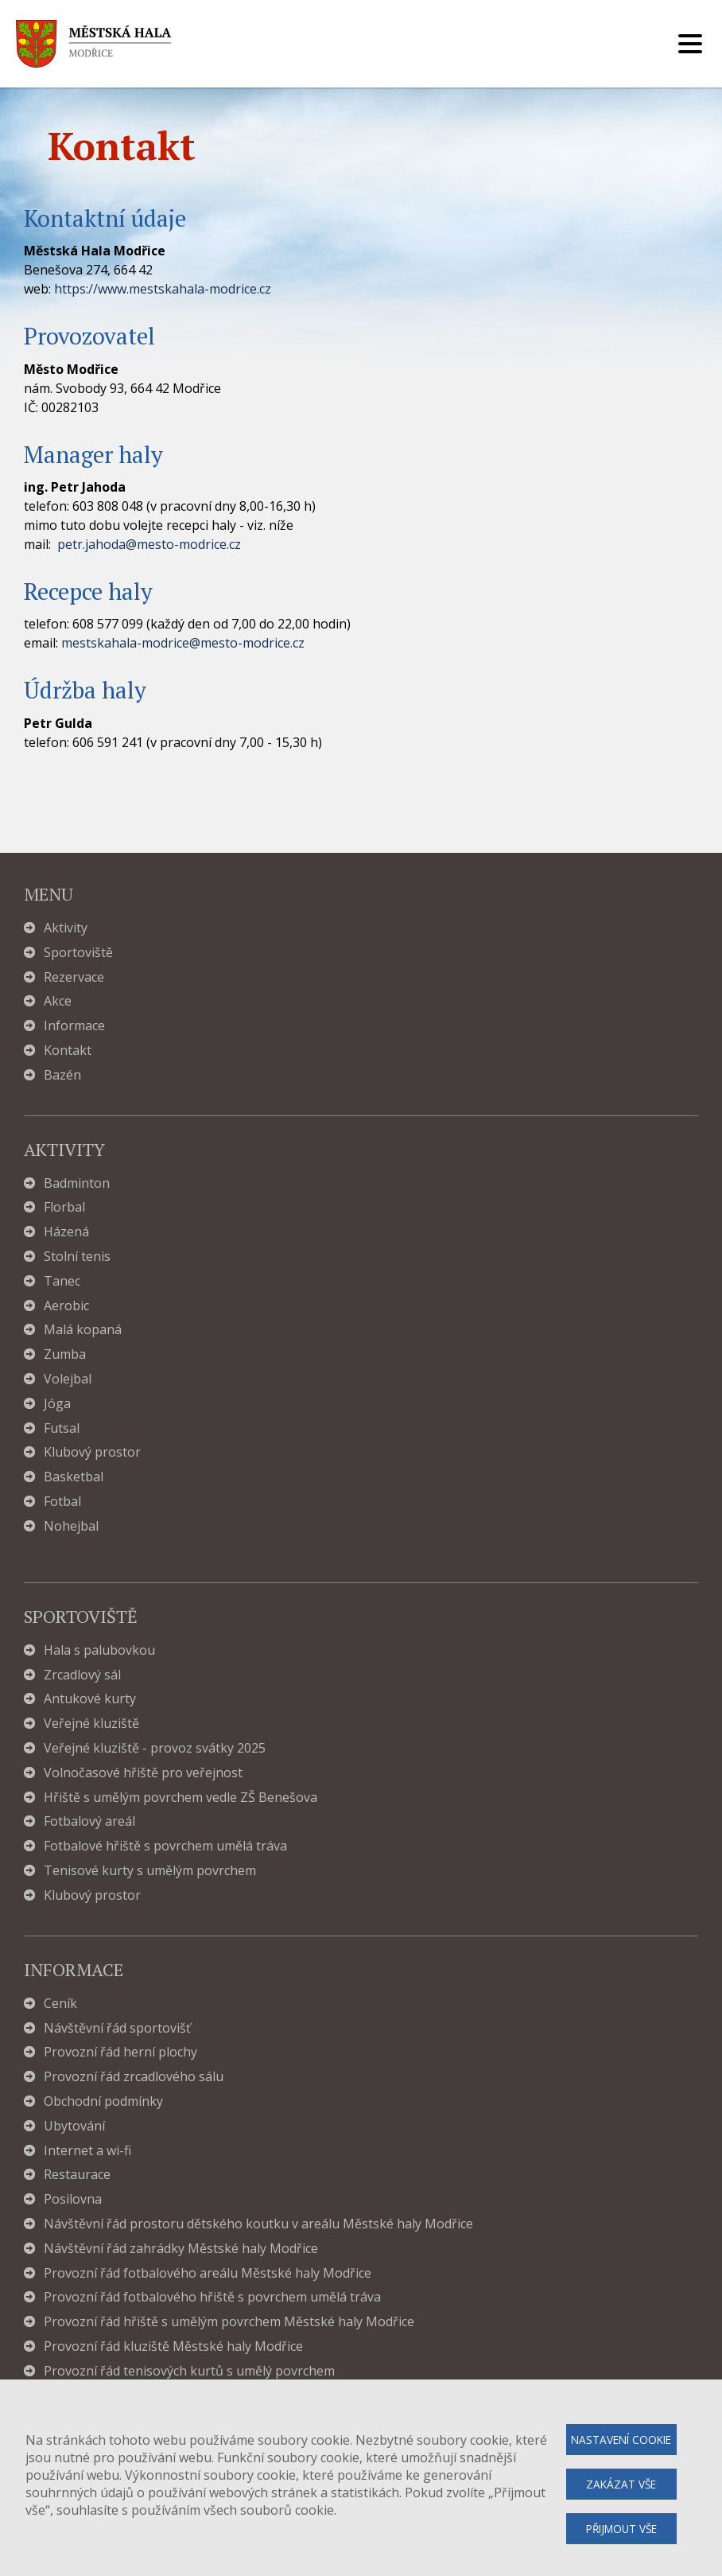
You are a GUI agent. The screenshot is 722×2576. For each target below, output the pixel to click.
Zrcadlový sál (82, 1675)
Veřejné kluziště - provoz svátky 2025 (155, 1748)
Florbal (64, 1207)
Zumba (65, 1354)
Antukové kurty (90, 1699)
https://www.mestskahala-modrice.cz (162, 289)
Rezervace (74, 977)
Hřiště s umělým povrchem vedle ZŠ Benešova (180, 1797)
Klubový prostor (92, 1452)
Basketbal (73, 1477)
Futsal (62, 1428)
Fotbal (62, 1501)
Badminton (77, 1183)
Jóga (57, 1403)
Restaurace (77, 2174)
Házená (66, 1232)
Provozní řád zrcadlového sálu (133, 2076)
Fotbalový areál (89, 1821)
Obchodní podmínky (103, 2101)
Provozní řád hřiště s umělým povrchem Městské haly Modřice (229, 2321)
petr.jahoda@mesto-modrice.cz (149, 544)
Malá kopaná (83, 1329)
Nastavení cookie (621, 2439)
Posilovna (73, 2199)
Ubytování (74, 2126)
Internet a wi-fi (87, 2150)
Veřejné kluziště (91, 1723)
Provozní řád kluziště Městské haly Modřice (173, 2346)
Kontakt (67, 1050)
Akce (58, 1001)
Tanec (62, 1281)
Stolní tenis (77, 1256)
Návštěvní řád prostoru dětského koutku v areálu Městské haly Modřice (258, 2224)
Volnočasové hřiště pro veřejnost (143, 1773)
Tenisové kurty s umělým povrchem (150, 1870)
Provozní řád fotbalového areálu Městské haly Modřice (207, 2273)
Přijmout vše (621, 2528)
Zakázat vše (621, 2484)
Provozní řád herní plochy (120, 2052)
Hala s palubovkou (99, 1650)
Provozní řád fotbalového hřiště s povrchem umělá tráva (212, 2297)
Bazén (62, 1075)
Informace (74, 1026)
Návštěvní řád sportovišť (117, 2028)
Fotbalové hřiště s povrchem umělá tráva (165, 1846)
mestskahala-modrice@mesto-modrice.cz (183, 643)
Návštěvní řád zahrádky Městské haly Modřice (181, 2248)
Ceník (60, 2003)
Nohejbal (71, 1526)
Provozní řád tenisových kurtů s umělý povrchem (189, 2371)
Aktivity (65, 928)
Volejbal (67, 1379)
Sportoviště (78, 952)
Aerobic (66, 1306)
